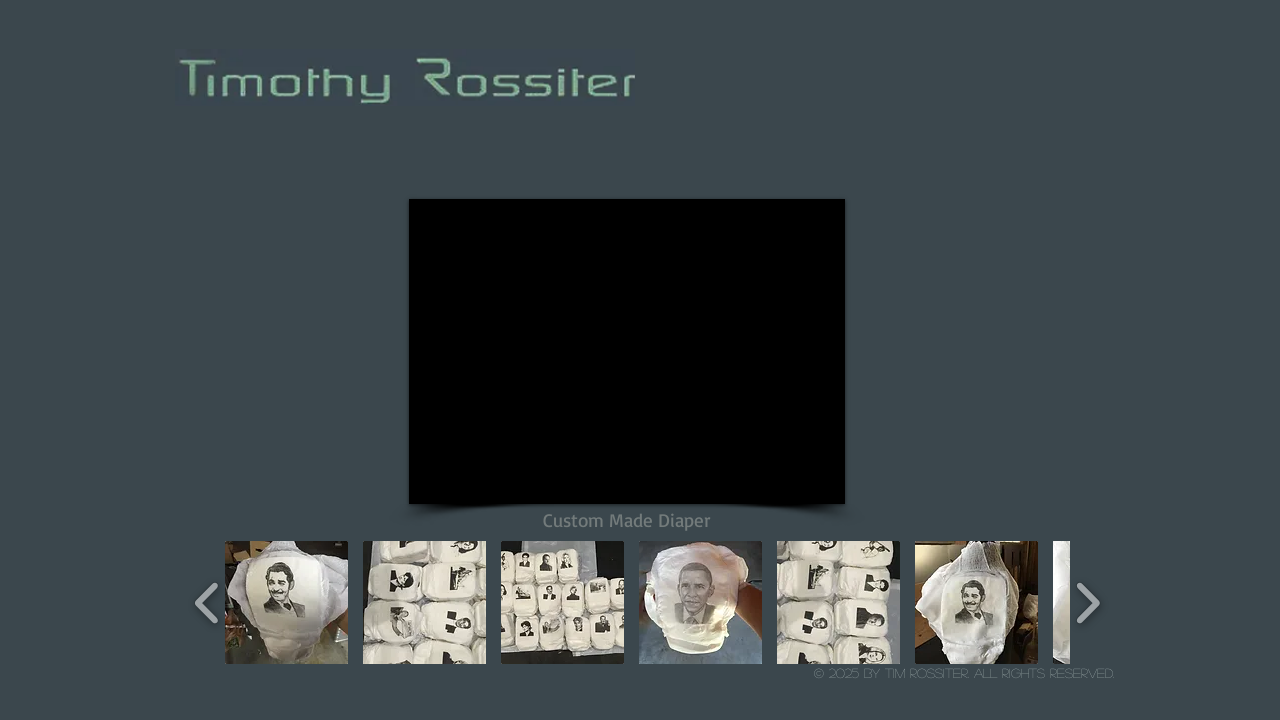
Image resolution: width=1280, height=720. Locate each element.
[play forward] (1087, 603)
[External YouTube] (627, 351)
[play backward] (207, 603)
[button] (286, 602)
